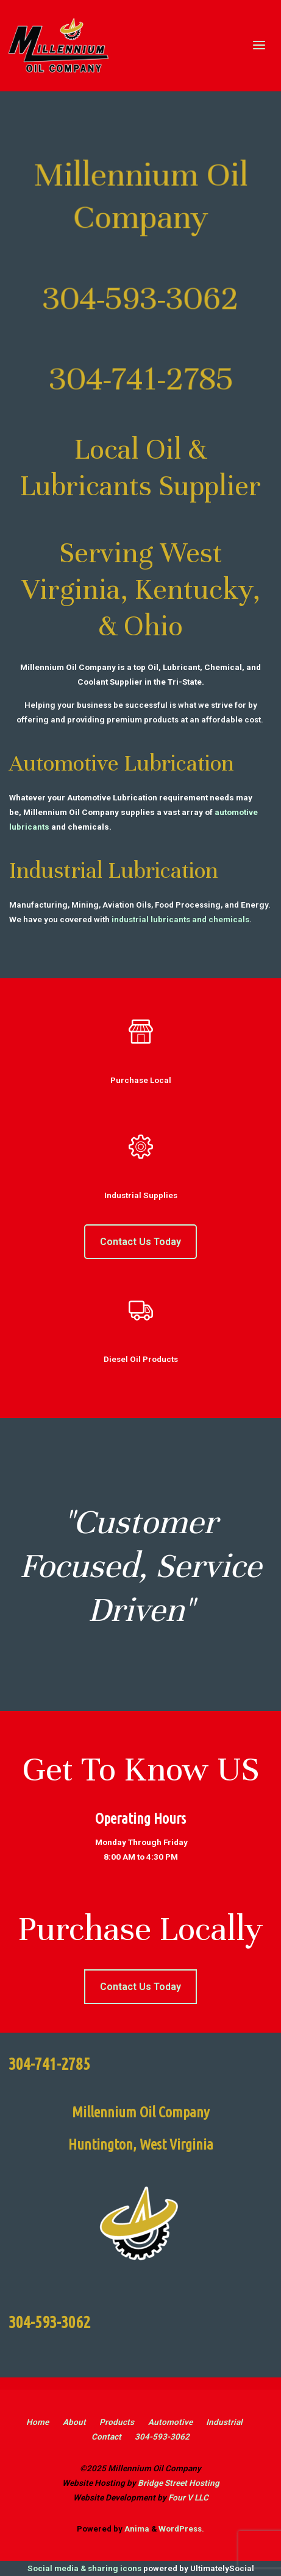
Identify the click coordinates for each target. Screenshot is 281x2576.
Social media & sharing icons (85, 2568)
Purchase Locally (140, 1929)
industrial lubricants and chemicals (180, 919)
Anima (136, 2528)
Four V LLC (188, 2497)
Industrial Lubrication (113, 870)
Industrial (224, 2422)
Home (37, 2422)
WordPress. (181, 2528)
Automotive (170, 2422)
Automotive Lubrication (121, 763)
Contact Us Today (140, 1241)
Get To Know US (140, 1769)
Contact (106, 2436)
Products (116, 2422)
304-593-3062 (162, 2436)
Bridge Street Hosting (178, 2483)
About (74, 2422)
